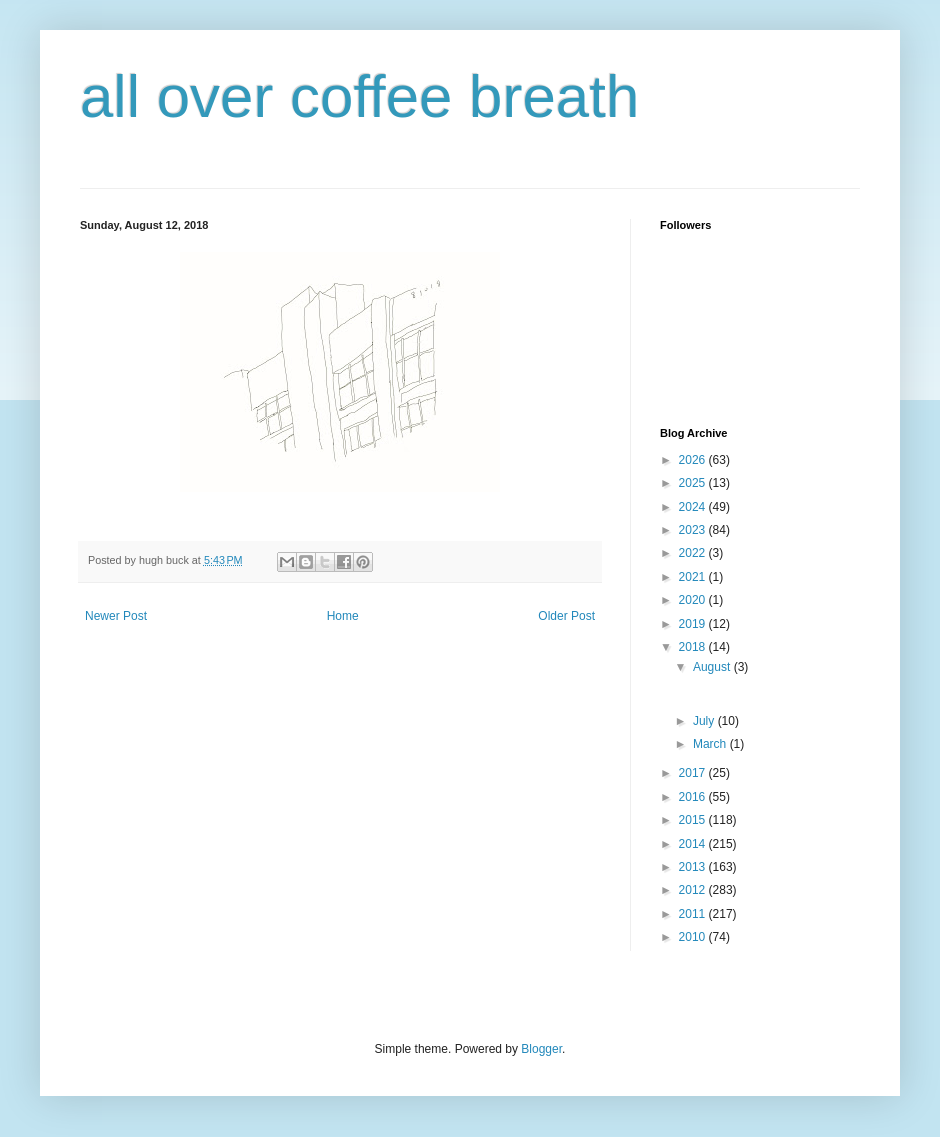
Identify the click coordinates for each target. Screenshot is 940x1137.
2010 (694, 937)
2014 (694, 844)
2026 (694, 460)
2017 (694, 773)
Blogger (541, 1049)
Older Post (566, 616)
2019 (694, 624)
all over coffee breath (359, 96)
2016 (694, 797)
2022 (694, 553)
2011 (694, 914)
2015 (694, 820)
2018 (694, 647)
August (713, 667)
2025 (694, 483)
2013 (694, 867)
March (711, 744)
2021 (694, 577)
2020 (694, 600)
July (705, 721)
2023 (694, 530)
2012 (694, 890)
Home (343, 616)
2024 (694, 507)
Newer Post (116, 616)
